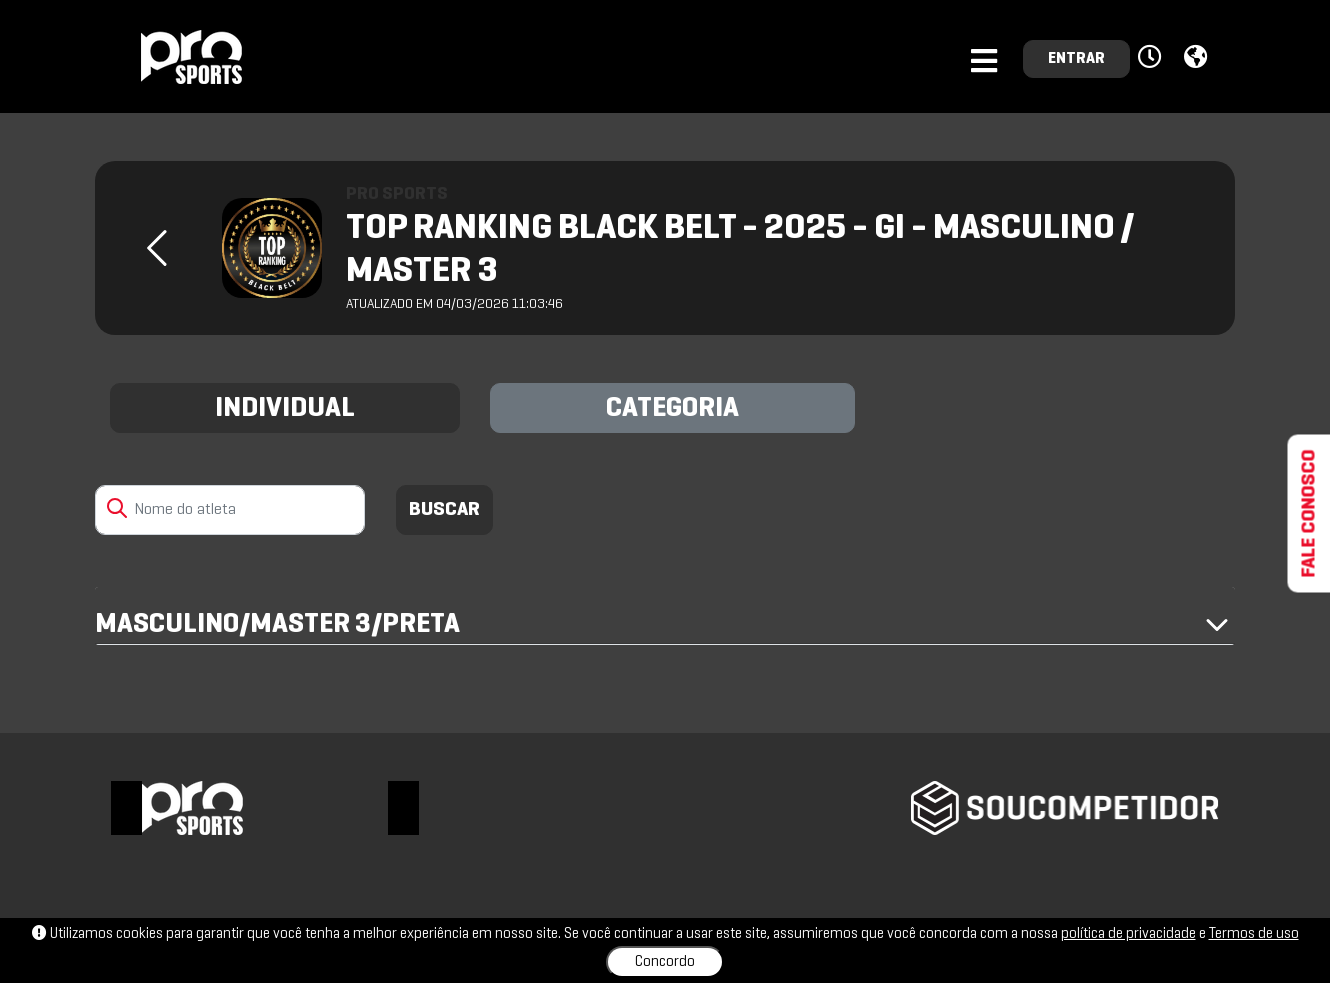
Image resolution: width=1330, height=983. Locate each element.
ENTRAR (1076, 59)
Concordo (665, 962)
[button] (1152, 58)
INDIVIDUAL (285, 409)
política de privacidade (1128, 934)
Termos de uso (1254, 934)
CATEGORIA (672, 409)
